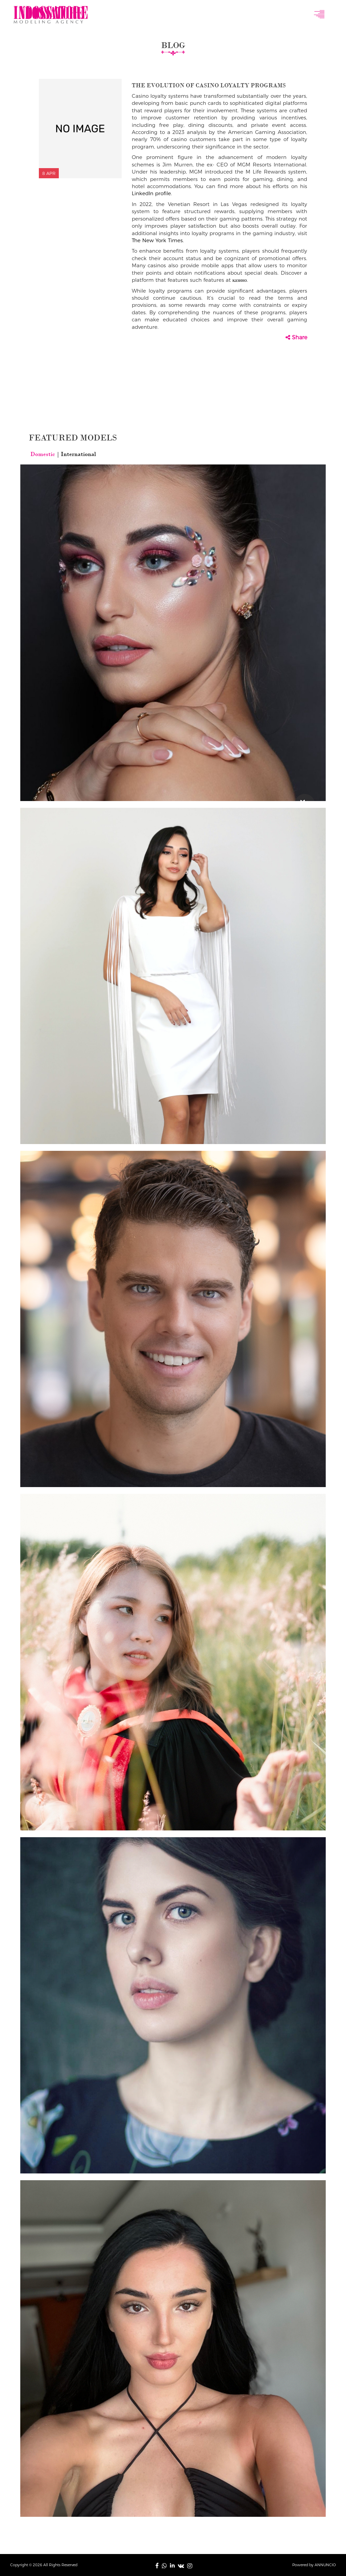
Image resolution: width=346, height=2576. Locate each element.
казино (239, 280)
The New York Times (157, 240)
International (77, 454)
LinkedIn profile (151, 193)
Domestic (43, 454)
